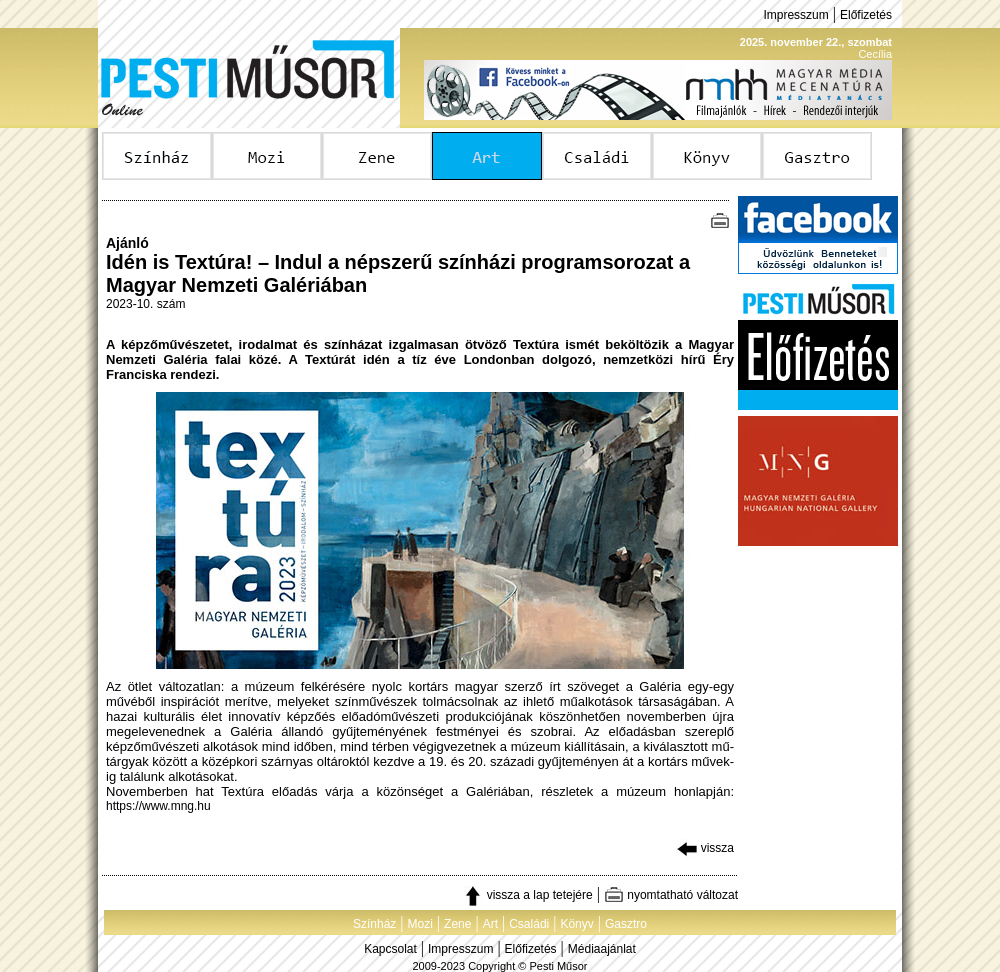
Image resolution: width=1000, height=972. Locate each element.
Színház (374, 924)
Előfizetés (866, 15)
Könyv (576, 924)
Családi (529, 924)
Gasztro (626, 924)
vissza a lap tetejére (527, 895)
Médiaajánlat (602, 949)
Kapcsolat (390, 949)
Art (490, 924)
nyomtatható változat (671, 895)
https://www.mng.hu (158, 806)
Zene (457, 924)
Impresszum (795, 15)
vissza (705, 848)
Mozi (420, 924)
